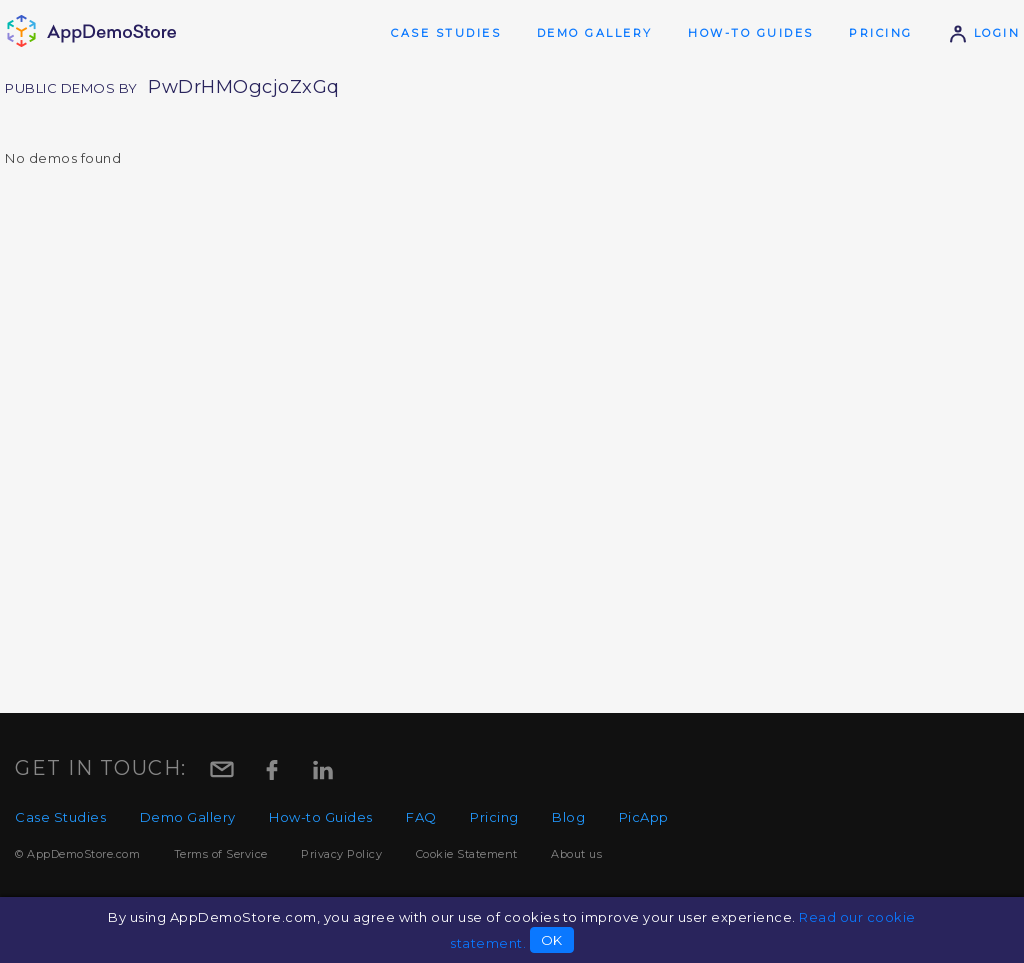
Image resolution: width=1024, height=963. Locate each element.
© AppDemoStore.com (77, 854)
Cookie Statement (467, 854)
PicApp (644, 817)
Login (984, 33)
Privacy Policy (341, 854)
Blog (568, 817)
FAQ (421, 817)
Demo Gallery (595, 33)
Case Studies (446, 33)
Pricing (881, 33)
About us (576, 854)
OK (552, 940)
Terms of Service (221, 854)
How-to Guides (751, 33)
